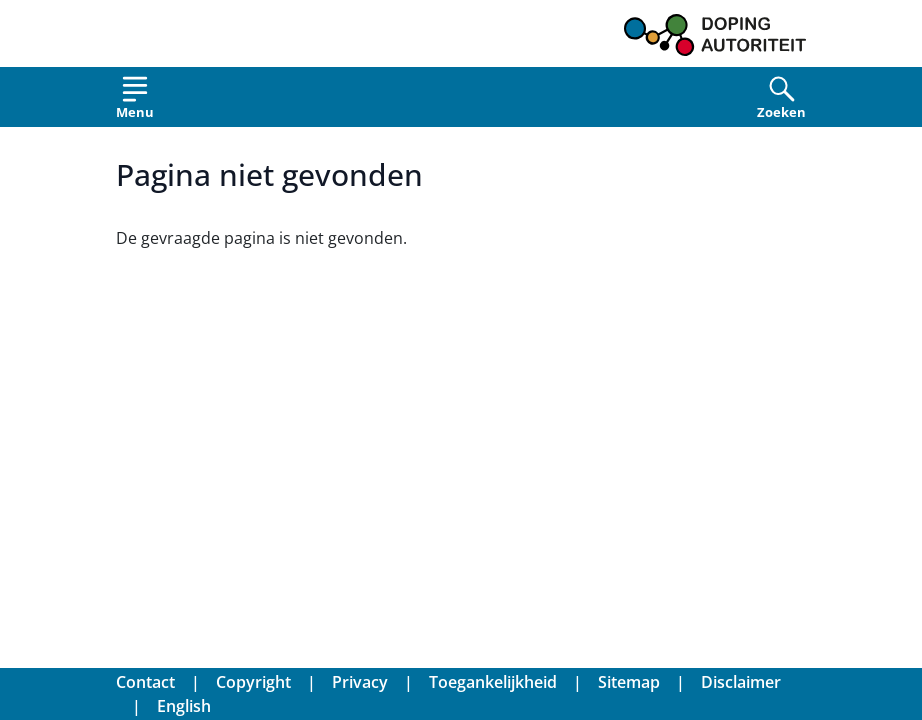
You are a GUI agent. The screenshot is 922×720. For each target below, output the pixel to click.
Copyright (253, 682)
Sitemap (629, 682)
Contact (145, 682)
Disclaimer (741, 682)
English (184, 706)
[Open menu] (135, 101)
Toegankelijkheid (493, 682)
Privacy (360, 682)
